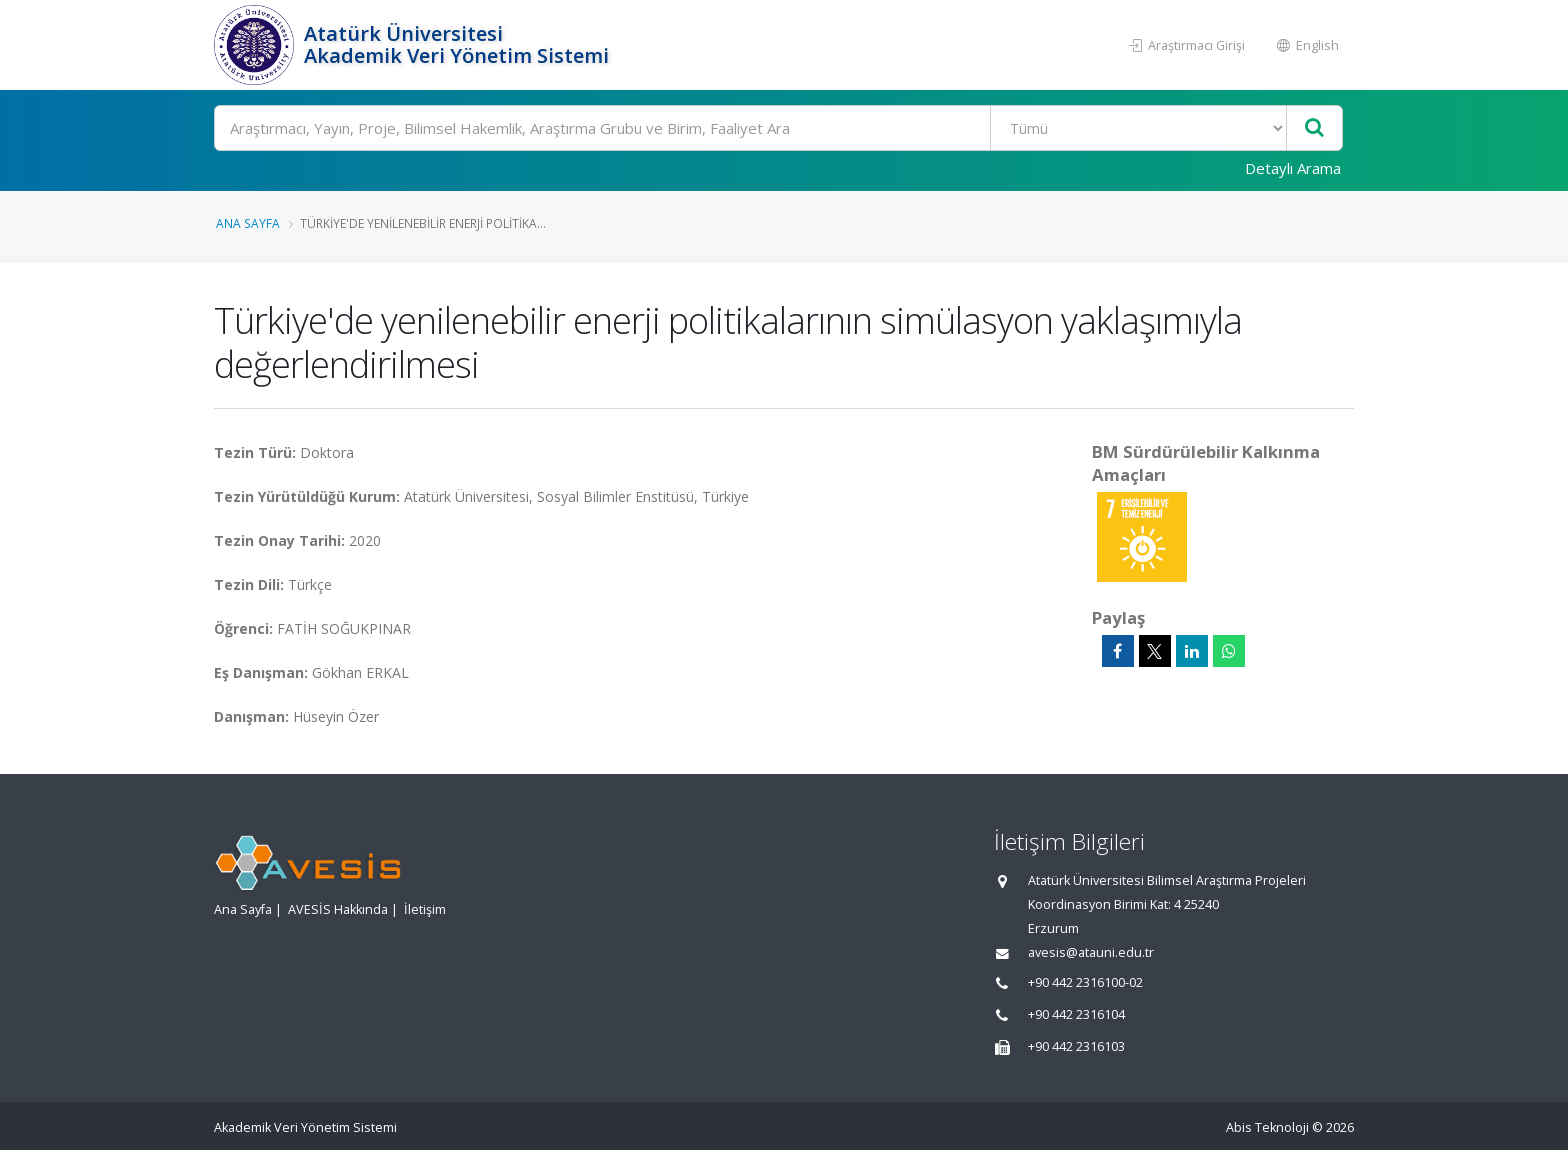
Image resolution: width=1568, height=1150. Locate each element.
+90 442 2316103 (1076, 1046)
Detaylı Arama (1293, 168)
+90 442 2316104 (1076, 1014)
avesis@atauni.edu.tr (1091, 952)
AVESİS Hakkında (338, 909)
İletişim (425, 909)
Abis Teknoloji (1267, 1127)
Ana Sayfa (248, 223)
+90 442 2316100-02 (1085, 982)
